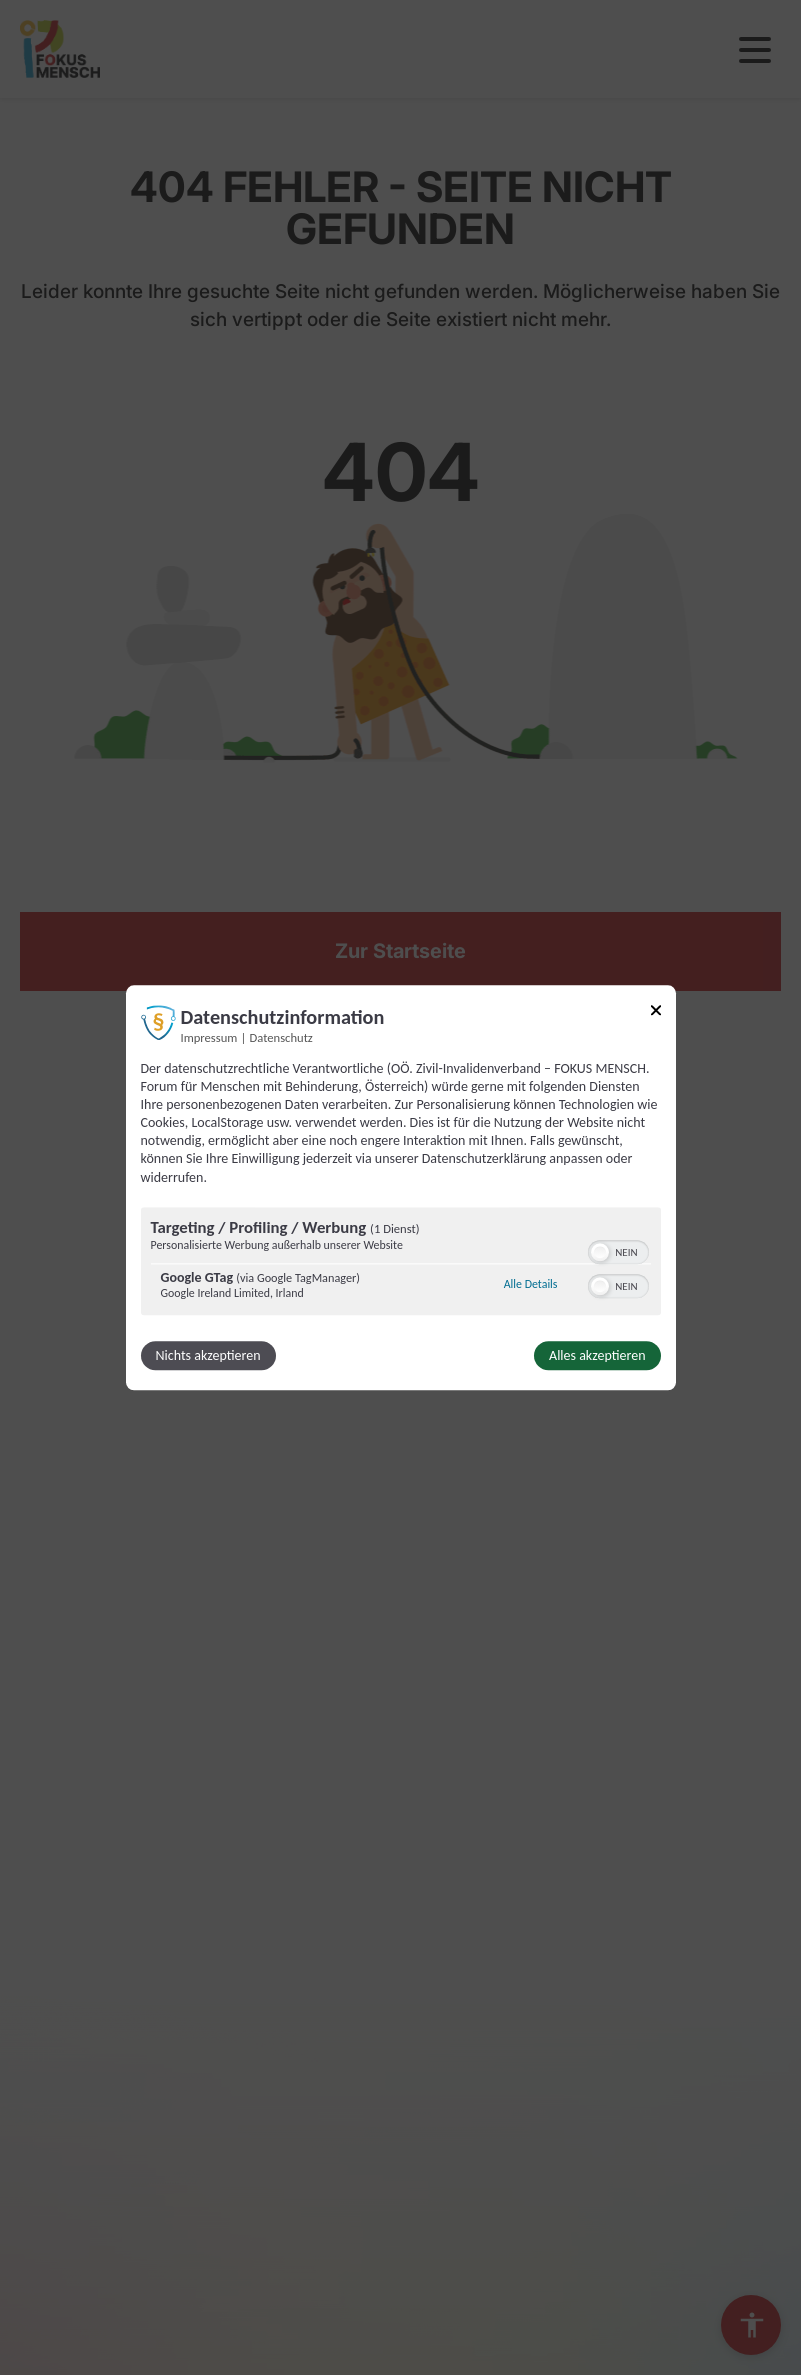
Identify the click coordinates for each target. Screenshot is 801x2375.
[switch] (618, 1250)
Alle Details (531, 1285)
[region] (401, 1263)
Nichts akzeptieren (208, 1355)
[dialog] (401, 1187)
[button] (600, 1252)
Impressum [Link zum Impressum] (209, 1037)
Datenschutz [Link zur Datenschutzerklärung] (281, 1037)
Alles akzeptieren (597, 1355)
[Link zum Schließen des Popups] (656, 1013)
